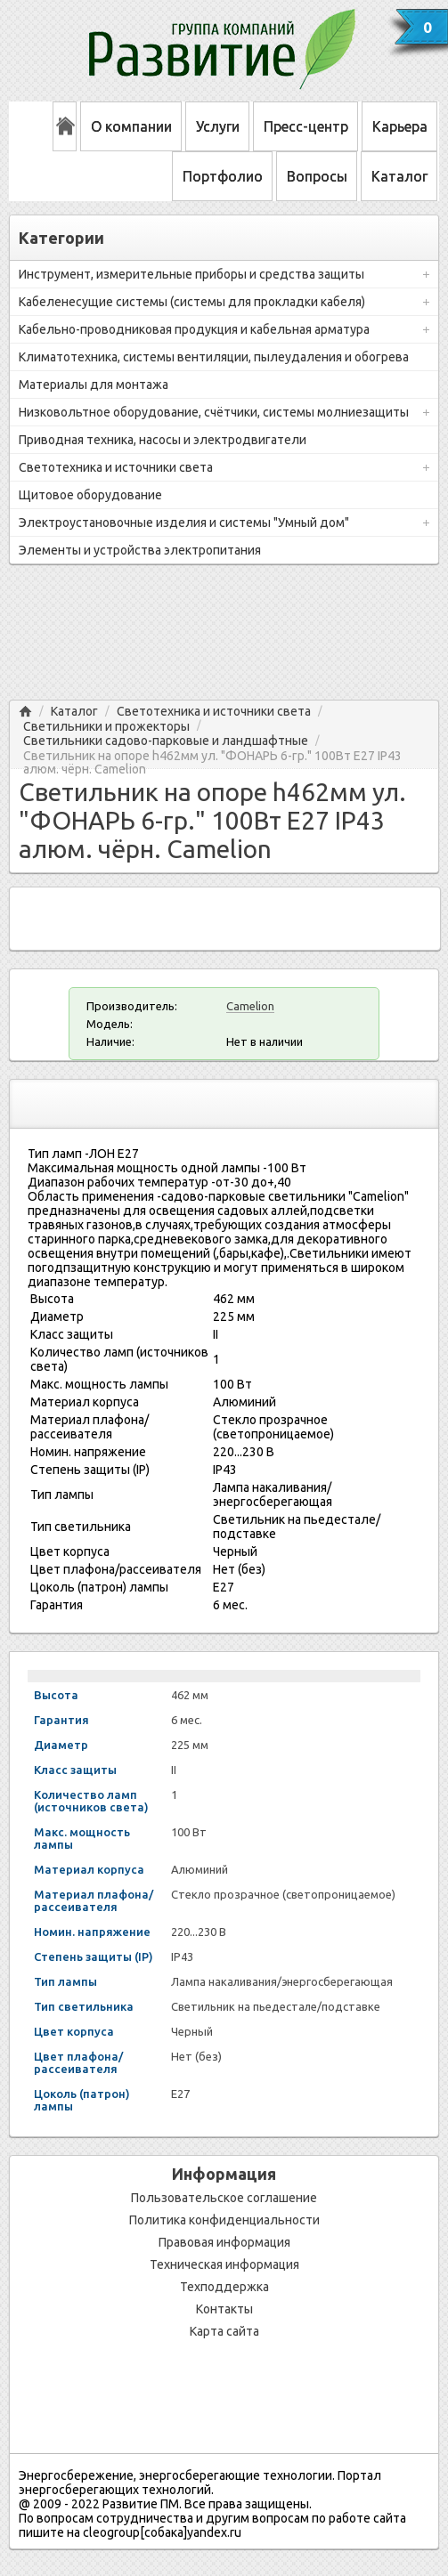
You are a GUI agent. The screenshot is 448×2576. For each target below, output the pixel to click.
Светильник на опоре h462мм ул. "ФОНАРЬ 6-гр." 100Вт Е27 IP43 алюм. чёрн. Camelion (212, 756)
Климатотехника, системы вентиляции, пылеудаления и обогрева (214, 357)
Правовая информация (224, 2242)
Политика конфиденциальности (224, 2220)
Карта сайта (224, 2331)
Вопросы (317, 176)
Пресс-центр (306, 126)
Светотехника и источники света (116, 467)
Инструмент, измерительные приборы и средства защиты (191, 274)
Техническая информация (224, 2264)
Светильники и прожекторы (106, 726)
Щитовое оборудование (90, 495)
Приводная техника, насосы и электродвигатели (162, 440)
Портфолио (223, 176)
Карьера (400, 126)
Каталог (399, 176)
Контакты (224, 2309)
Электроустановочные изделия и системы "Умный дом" (184, 522)
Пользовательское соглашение (224, 2198)
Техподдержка (224, 2287)
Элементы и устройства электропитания (140, 550)
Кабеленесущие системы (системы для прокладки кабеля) (192, 302)
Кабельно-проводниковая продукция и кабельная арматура (194, 329)
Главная (25, 711)
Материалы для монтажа (93, 384)
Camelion (250, 1006)
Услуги (218, 126)
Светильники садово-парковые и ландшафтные (165, 741)
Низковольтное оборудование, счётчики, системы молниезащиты (214, 412)
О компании (131, 126)
